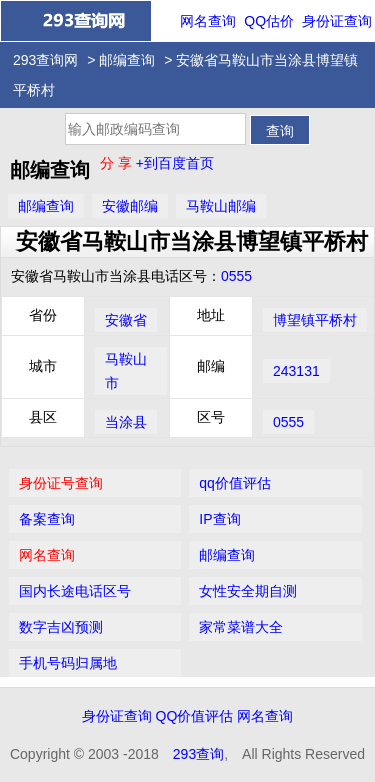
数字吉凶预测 (61, 627)
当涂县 (126, 422)
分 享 (118, 163)
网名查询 (208, 21)
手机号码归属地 (68, 663)
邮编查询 (127, 60)
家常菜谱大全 (241, 627)
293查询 (198, 754)
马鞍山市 (126, 371)
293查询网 (45, 60)
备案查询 (47, 519)
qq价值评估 (235, 483)
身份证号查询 (61, 483)
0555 (236, 276)
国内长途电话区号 (75, 591)
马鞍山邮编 (221, 206)
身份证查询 (337, 21)
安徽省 (126, 320)
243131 (296, 371)
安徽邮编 (130, 206)
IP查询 (219, 519)
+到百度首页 (175, 163)
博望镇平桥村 (315, 320)
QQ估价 (269, 21)
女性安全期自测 (248, 591)
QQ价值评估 (195, 716)
